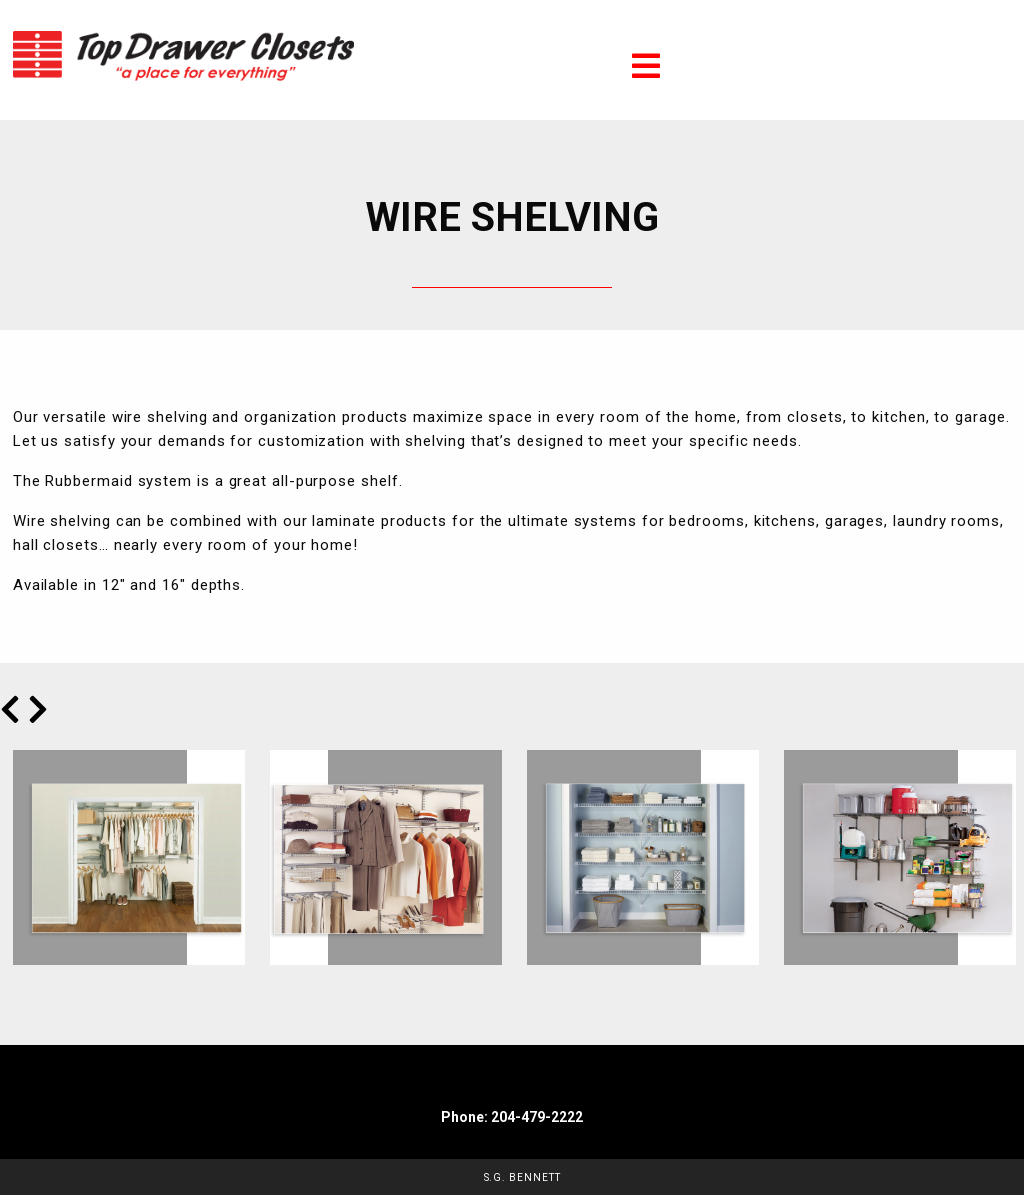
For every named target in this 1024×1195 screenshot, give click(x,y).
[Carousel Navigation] (512, 709)
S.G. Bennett (522, 1177)
